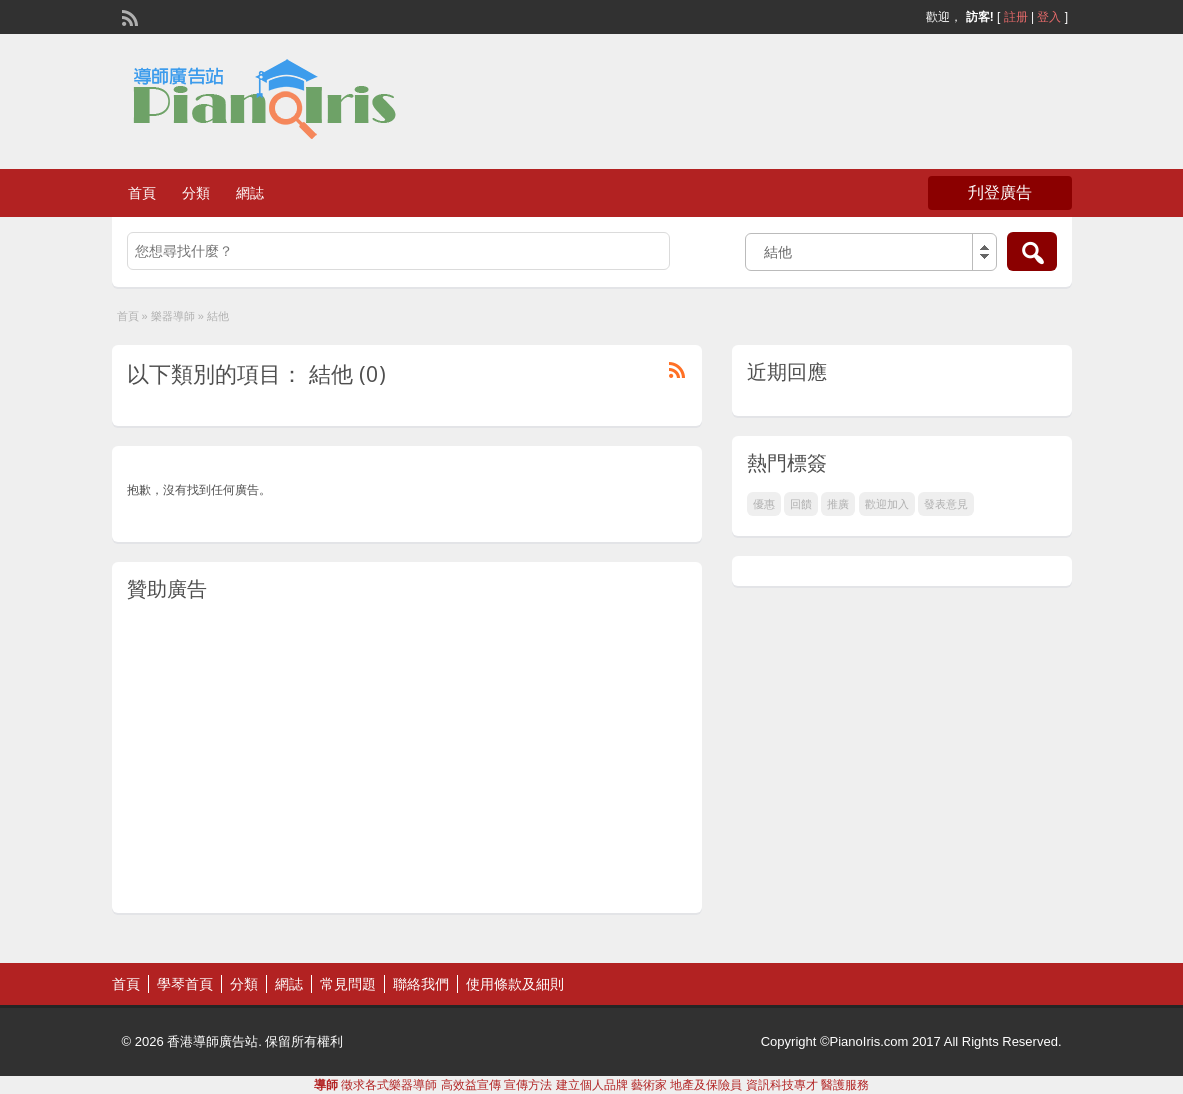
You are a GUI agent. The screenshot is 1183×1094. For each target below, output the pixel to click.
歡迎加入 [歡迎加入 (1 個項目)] (887, 504)
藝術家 (649, 1085)
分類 (196, 193)
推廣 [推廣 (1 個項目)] (838, 504)
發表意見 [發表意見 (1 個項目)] (946, 504)
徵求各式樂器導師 (389, 1085)
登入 (1049, 17)
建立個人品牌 (592, 1085)
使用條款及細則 (515, 984)
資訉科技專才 (782, 1085)
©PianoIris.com (864, 1041)
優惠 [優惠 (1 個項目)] (764, 504)
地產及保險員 (706, 1085)
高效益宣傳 (471, 1085)
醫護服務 (845, 1085)
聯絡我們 (421, 984)
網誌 (250, 193)
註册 (1016, 17)
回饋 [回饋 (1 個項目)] (801, 504)
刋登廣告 (1000, 192)
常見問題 (348, 984)
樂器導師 (173, 316)
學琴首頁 (185, 984)
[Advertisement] (407, 758)
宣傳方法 (528, 1085)
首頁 (142, 193)
